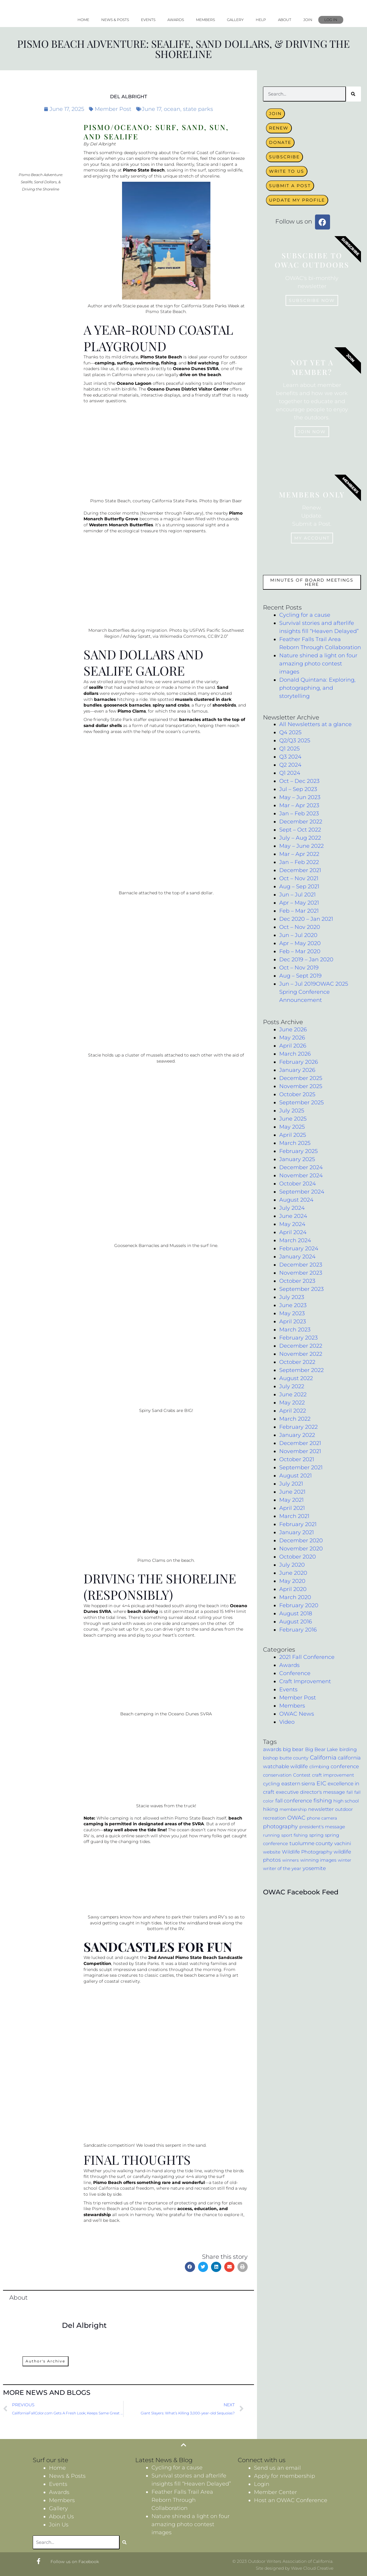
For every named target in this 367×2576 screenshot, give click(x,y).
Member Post (113, 109)
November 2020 (301, 1548)
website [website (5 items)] (271, 1852)
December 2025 (300, 1078)
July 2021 (291, 1483)
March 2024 (295, 1240)
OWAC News (296, 1714)
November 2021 (300, 1451)
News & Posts (115, 19)
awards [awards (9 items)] (272, 1749)
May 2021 (291, 1500)
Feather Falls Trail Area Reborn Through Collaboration (182, 2500)
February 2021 (298, 1524)
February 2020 (298, 1605)
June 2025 (293, 1118)
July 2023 (291, 1297)
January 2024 (297, 1256)
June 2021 (292, 1492)
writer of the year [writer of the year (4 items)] (282, 1868)
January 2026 (297, 1070)
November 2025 (300, 1086)
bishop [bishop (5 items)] (270, 1758)
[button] (190, 2267)
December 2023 (300, 1264)
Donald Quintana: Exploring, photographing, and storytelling (317, 688)
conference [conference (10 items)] (345, 1766)
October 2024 (297, 1183)
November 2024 (301, 1175)
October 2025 (297, 1094)
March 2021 (294, 1516)
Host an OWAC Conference (290, 2500)
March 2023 (294, 1329)
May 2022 (292, 1402)
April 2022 (292, 1410)
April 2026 (292, 1045)
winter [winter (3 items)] (344, 1860)
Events (148, 19)
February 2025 (298, 1151)
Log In (330, 19)
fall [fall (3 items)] (350, 1792)
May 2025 (292, 1127)
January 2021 (296, 1532)
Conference (294, 1673)
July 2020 (292, 1565)
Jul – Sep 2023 (298, 789)
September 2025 (301, 1102)
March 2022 (294, 1419)
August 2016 (295, 1621)
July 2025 (291, 1110)
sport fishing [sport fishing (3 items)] (294, 1835)
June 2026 (293, 1029)
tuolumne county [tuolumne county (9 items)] (311, 1843)
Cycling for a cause (304, 615)
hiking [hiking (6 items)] (270, 1809)
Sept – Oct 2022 (300, 829)
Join (307, 19)
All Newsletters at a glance (315, 724)
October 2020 (297, 1556)
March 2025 (294, 1143)
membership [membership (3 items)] (293, 1809)
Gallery (235, 19)
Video (287, 1722)
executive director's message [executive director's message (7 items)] (310, 1792)
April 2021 (292, 1508)
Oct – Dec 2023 (299, 781)
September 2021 (301, 1467)
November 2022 (300, 1354)
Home (83, 19)
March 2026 (295, 1054)
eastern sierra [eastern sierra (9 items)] (298, 1784)
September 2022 (301, 1370)
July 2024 (292, 1208)
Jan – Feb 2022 (299, 862)
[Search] (353, 94)
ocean (172, 109)
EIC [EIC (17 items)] (321, 1783)
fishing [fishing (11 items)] (322, 1800)
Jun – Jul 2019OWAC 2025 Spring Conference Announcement (313, 992)
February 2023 (298, 1337)
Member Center (275, 2492)
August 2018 (295, 1613)
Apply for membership (284, 2476)
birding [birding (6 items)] (348, 1749)
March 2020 (295, 1597)
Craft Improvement (305, 1681)
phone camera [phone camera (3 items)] (322, 1818)
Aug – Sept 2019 (300, 975)
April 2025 (292, 1135)
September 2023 (301, 1289)
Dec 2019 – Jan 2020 (306, 959)
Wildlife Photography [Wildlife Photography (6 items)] (307, 1852)
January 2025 (297, 1159)
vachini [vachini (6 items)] (342, 1843)
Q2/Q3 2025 (294, 740)
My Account (312, 538)
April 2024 (293, 1232)
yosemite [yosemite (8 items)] (314, 1868)
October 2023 (297, 1281)
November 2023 (300, 1273)
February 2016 (298, 1629)
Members (205, 19)
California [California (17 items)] (323, 1757)
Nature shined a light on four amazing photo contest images (318, 663)
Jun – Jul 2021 (297, 894)
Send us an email (277, 2468)
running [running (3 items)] (271, 1835)
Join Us (59, 2524)
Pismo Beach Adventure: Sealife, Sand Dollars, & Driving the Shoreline (183, 49)
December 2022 (300, 821)
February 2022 (298, 1427)
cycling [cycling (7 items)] (271, 1784)
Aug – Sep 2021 (299, 886)
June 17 (151, 109)
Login (261, 2484)
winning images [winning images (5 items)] (318, 1860)
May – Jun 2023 (299, 797)
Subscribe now (312, 300)
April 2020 (293, 1589)
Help (261, 19)
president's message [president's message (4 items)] (322, 1826)
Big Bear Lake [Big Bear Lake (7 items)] (321, 1749)
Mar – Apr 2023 (299, 805)
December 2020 (301, 1540)
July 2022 (291, 1386)
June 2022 (293, 1394)
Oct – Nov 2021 (298, 878)
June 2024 (293, 1216)
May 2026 (292, 1037)
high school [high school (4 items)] (346, 1801)
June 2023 (293, 1305)
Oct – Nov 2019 (299, 967)
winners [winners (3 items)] (290, 1860)
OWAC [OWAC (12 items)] (296, 1817)
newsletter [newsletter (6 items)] (321, 1809)
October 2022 (297, 1362)
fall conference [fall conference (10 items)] (293, 1800)
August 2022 (296, 1378)
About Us (61, 2516)
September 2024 (301, 1191)
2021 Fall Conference (307, 1657)
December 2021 (300, 870)
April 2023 (292, 1321)
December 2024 (301, 1167)
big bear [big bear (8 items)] (293, 1749)
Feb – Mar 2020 (299, 951)
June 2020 (293, 1573)
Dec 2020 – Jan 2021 (306, 919)
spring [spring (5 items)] (316, 1835)
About (284, 19)
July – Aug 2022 (300, 838)
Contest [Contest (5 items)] (301, 1775)
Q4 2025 (290, 732)
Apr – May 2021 (299, 902)
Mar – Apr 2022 (299, 854)
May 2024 (292, 1224)
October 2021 (296, 1459)
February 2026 (298, 1062)
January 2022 (297, 1435)
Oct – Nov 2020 (299, 927)
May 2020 (292, 1581)
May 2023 (292, 1313)
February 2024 (298, 1248)
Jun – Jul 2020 (298, 935)
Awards (175, 19)
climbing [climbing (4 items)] (319, 1766)
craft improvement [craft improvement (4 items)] (333, 1775)
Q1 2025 (289, 748)
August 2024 (296, 1200)
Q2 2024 (290, 765)
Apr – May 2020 (300, 943)
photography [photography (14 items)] (280, 1826)
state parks (198, 109)
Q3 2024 (290, 756)
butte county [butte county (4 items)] (294, 1758)
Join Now (312, 431)
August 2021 (295, 1475)
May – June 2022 (301, 846)
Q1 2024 (289, 773)
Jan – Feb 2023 (299, 813)
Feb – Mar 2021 (299, 911)
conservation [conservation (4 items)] (277, 1775)
